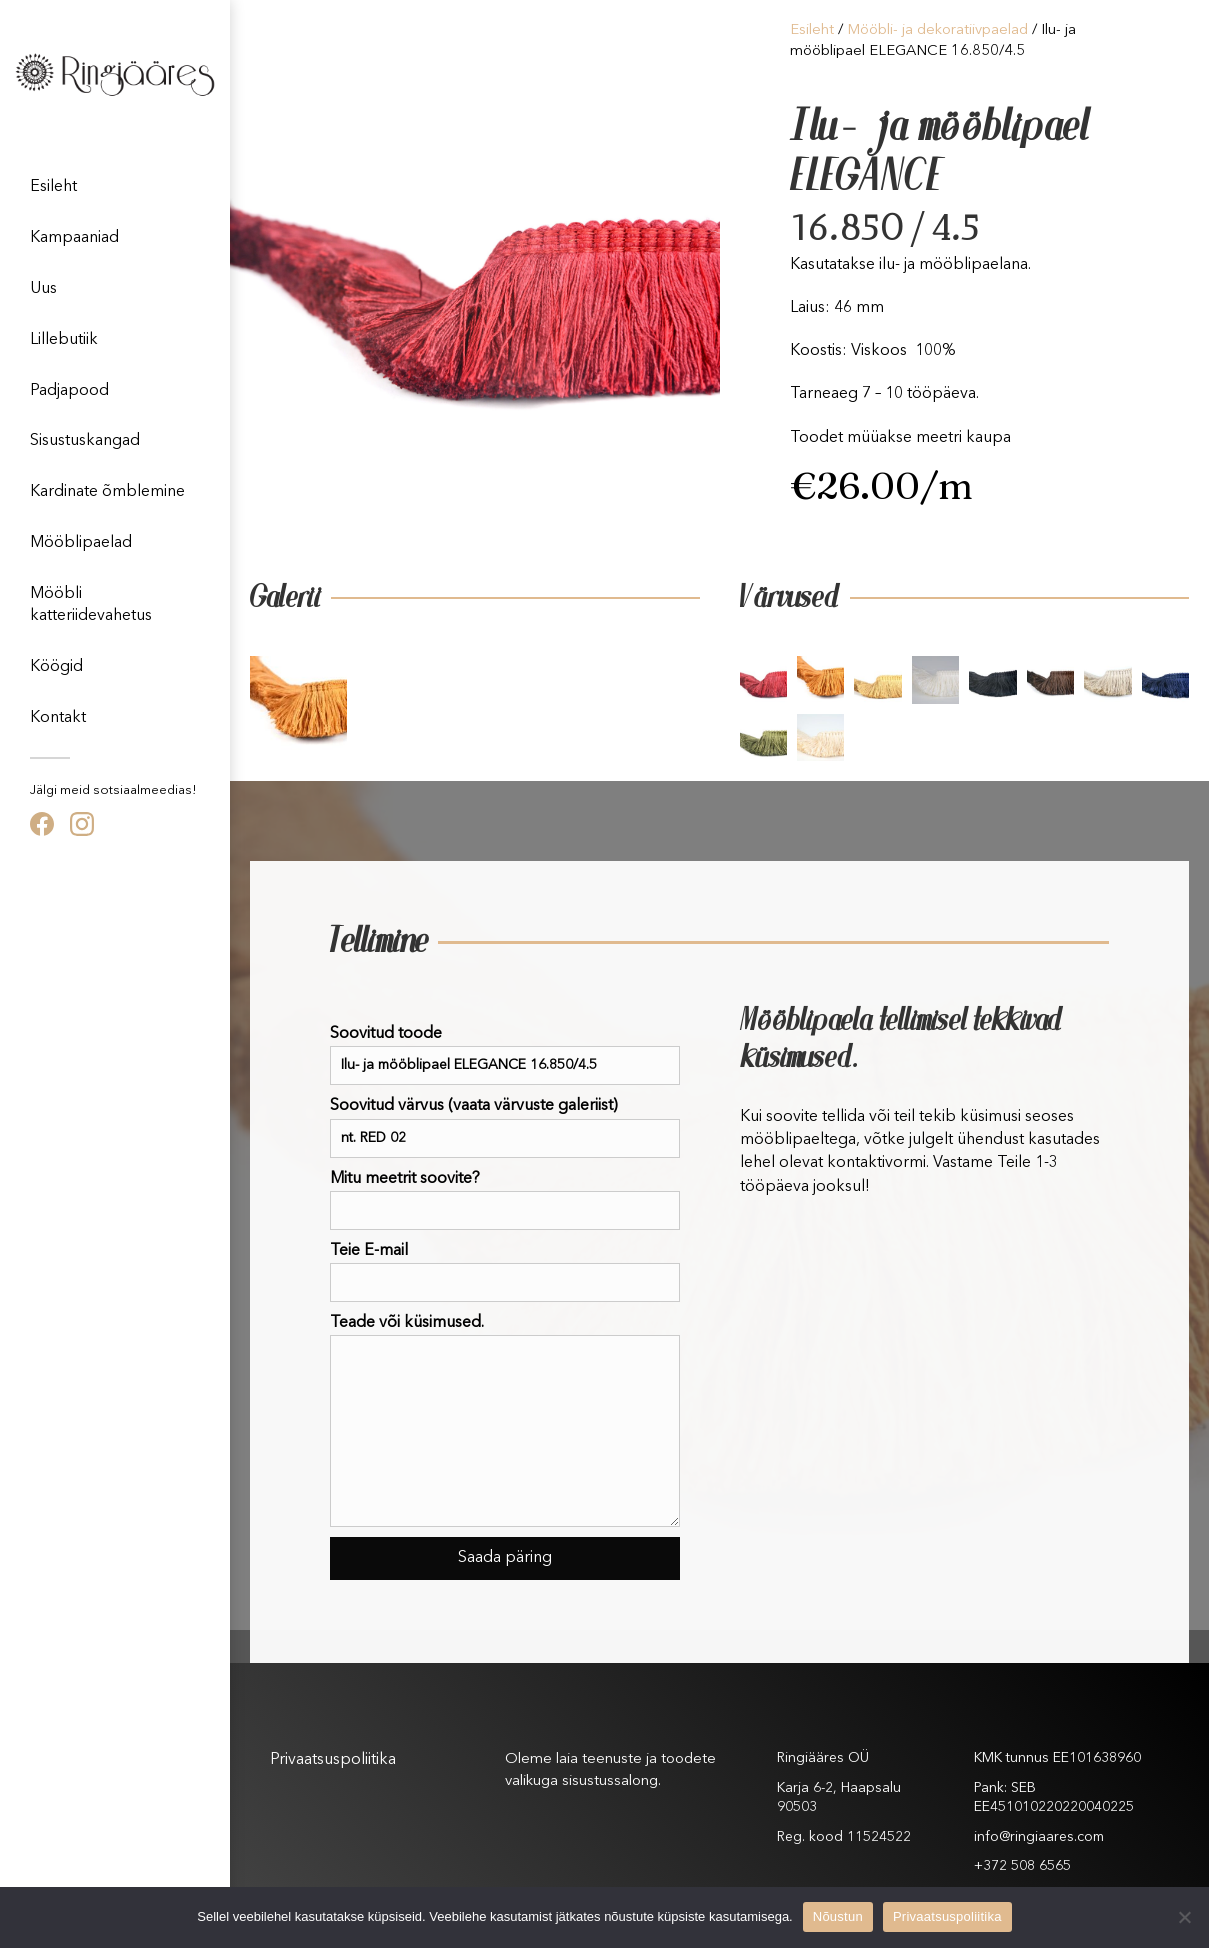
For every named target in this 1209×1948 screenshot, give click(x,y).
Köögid (56, 667)
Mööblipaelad (81, 543)
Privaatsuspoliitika (333, 1760)
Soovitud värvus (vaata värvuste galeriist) (505, 1127)
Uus (43, 289)
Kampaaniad (74, 238)
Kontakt (58, 718)
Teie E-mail (505, 1272)
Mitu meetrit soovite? (505, 1200)
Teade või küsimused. (505, 1421)
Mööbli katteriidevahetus (91, 605)
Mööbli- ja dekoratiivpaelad (937, 30)
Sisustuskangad (85, 441)
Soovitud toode (505, 1055)
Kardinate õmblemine (107, 492)
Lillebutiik (64, 340)
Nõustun (838, 1916)
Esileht (53, 187)
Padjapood (69, 391)
